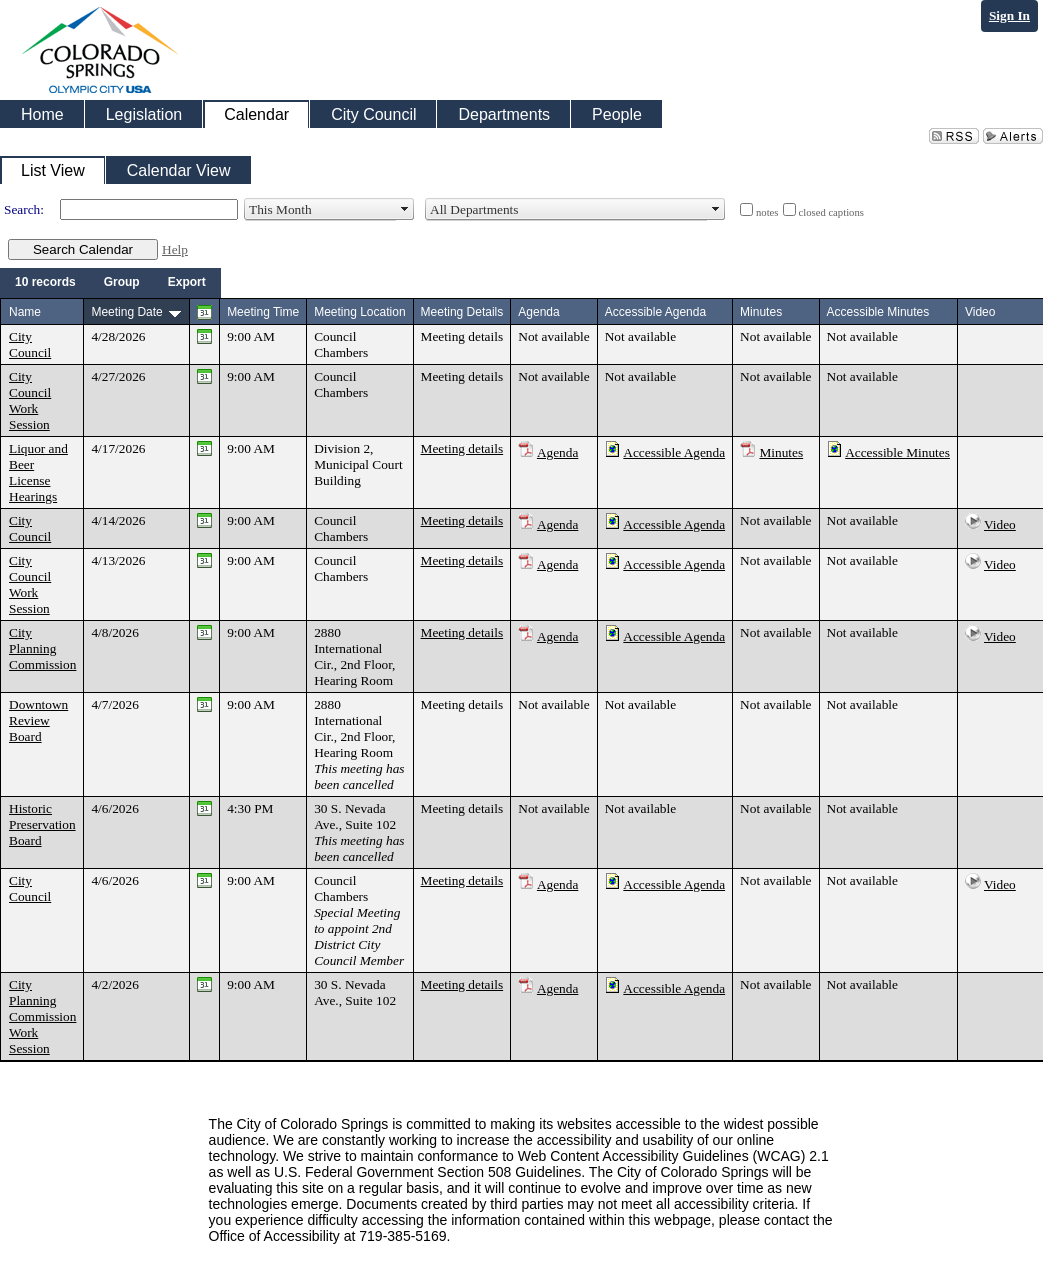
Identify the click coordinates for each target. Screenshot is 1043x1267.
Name (25, 312)
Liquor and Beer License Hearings (38, 472)
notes (767, 212)
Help (175, 249)
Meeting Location (359, 312)
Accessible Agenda (674, 452)
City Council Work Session (30, 400)
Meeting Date (126, 312)
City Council (30, 344)
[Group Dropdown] (122, 283)
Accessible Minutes (897, 452)
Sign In (1009, 15)
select (405, 210)
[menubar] (110, 283)
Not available (553, 336)
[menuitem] (45, 283)
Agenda (557, 452)
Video (1000, 524)
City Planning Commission (42, 648)
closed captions (831, 212)
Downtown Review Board (38, 720)
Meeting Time (263, 312)
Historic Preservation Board (42, 824)
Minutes (781, 452)
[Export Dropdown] (187, 283)
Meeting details (462, 336)
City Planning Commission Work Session (42, 1016)
